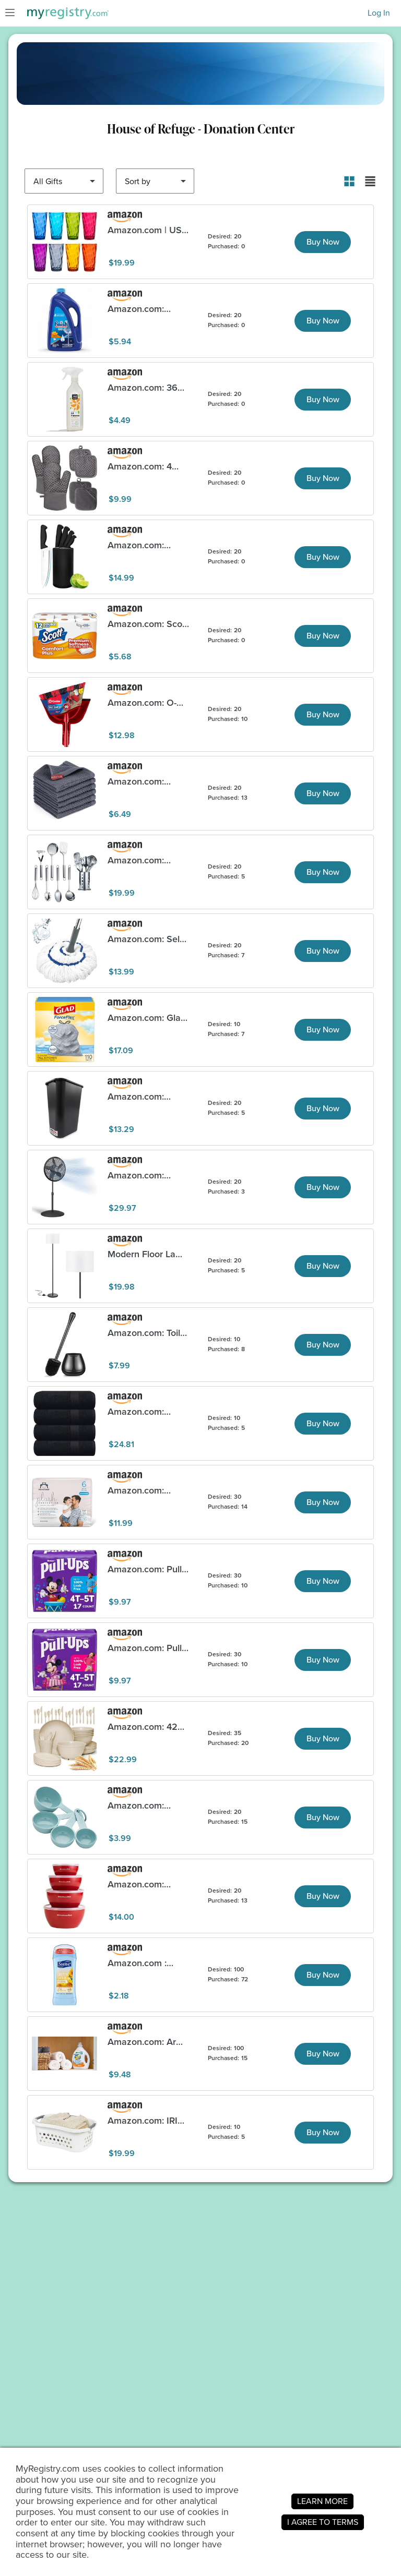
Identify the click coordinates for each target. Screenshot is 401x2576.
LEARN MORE (322, 2501)
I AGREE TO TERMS (322, 2522)
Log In (379, 13)
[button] (349, 181)
